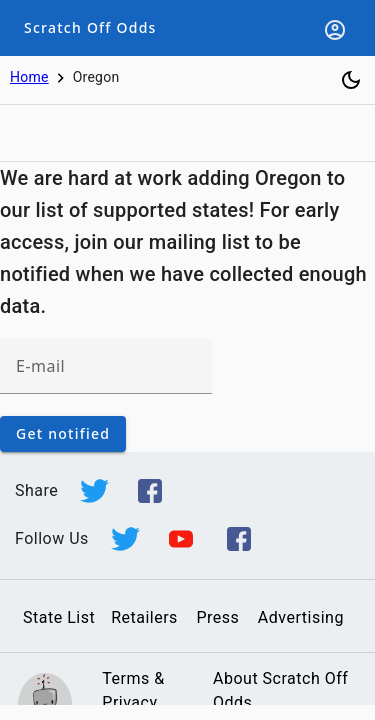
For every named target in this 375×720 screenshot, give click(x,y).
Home (29, 77)
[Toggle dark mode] (351, 80)
